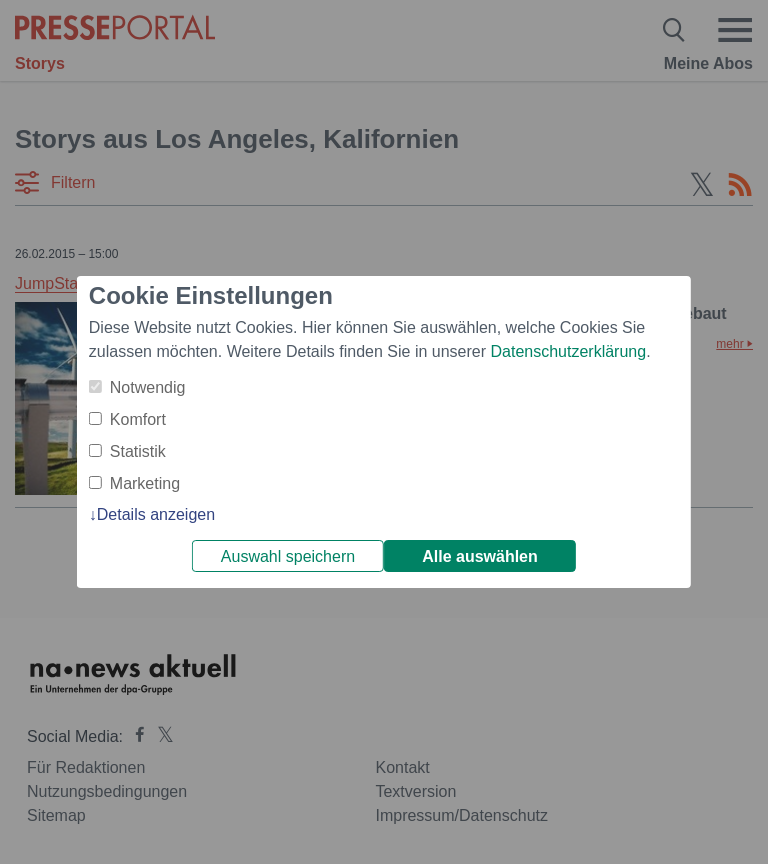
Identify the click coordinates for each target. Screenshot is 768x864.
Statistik (138, 451)
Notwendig (148, 387)
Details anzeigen (156, 514)
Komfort (138, 419)
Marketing (145, 483)
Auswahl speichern (288, 556)
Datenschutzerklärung (568, 351)
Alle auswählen (480, 556)
